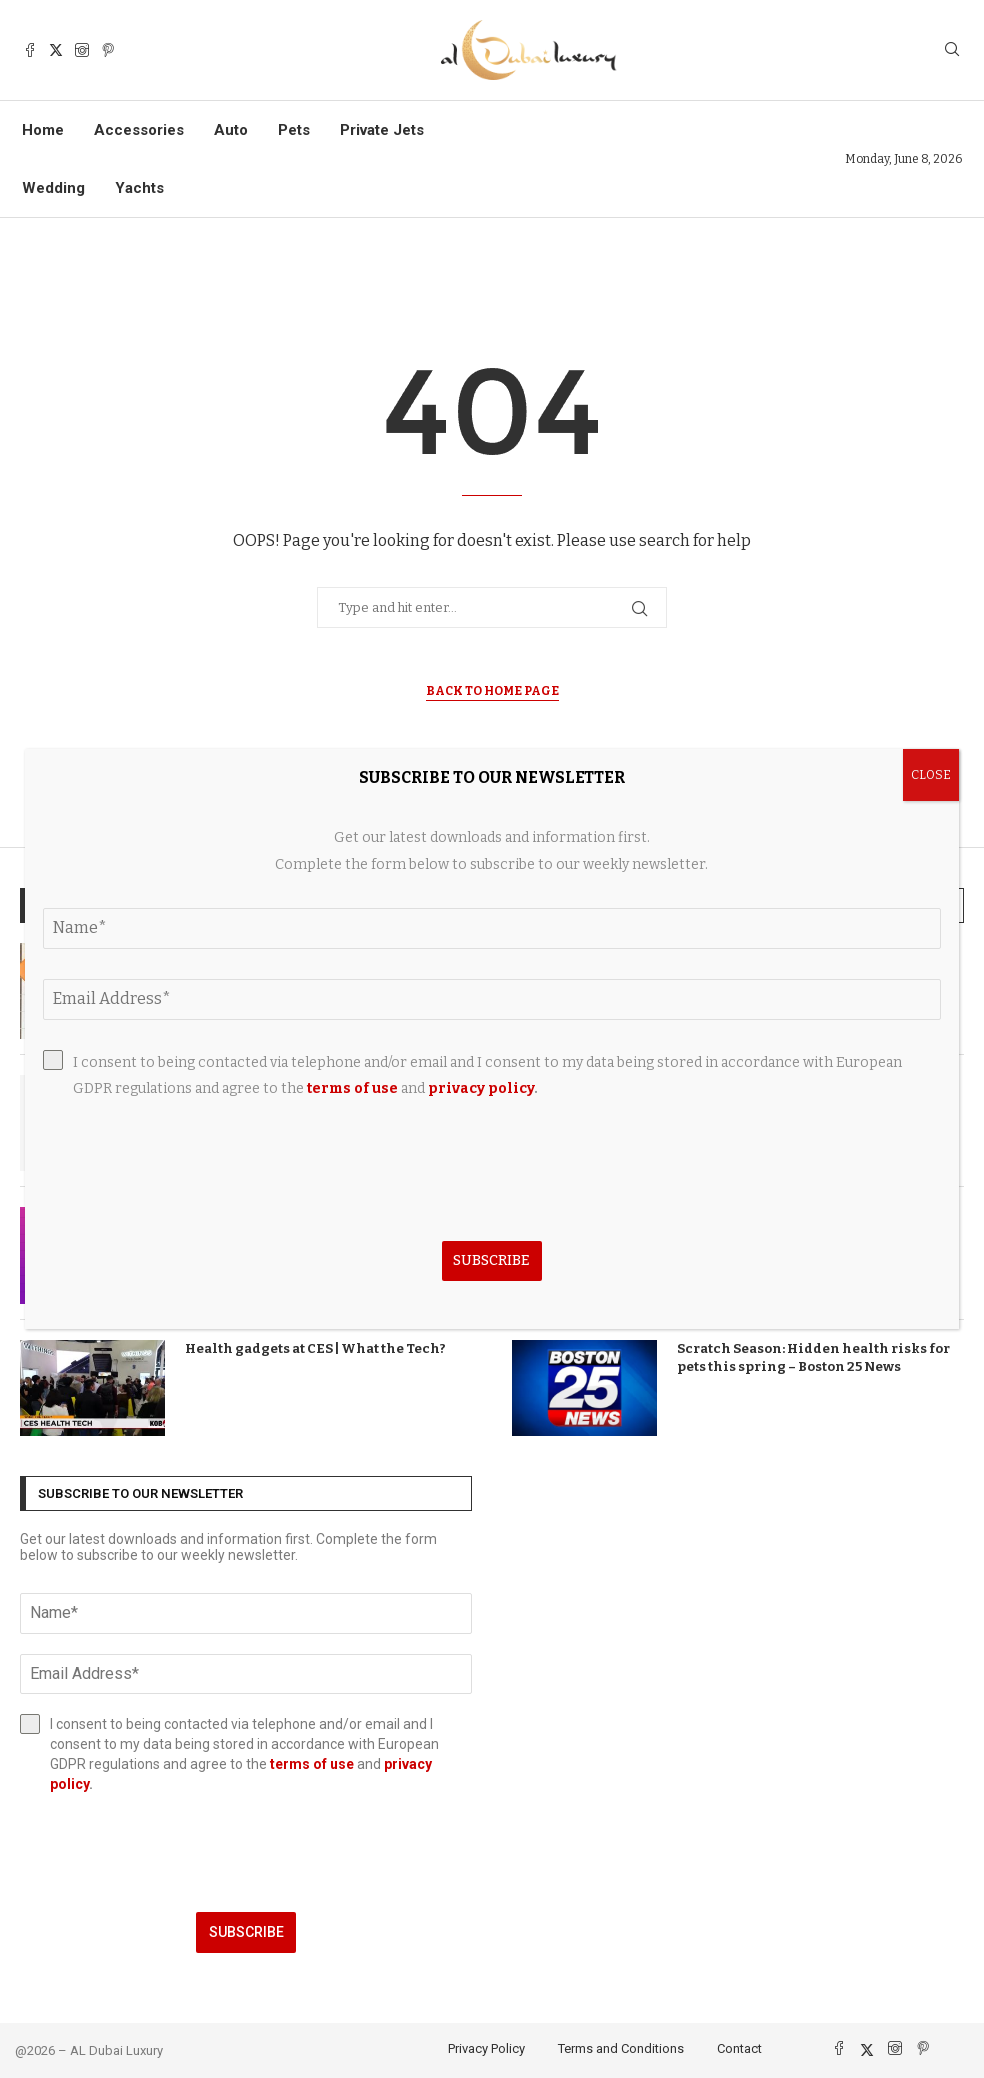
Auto (231, 130)
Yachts (139, 188)
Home (43, 130)
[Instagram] (82, 50)
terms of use (312, 1764)
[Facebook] (30, 50)
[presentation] (246, 1853)
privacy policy (481, 1088)
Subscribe (246, 1932)
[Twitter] (56, 50)
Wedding (53, 188)
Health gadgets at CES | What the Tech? (315, 1348)
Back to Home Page (492, 691)
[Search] (952, 50)
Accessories (139, 130)
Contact (739, 2048)
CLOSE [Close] (931, 775)
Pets (294, 130)
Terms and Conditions (621, 2048)
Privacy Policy (486, 2048)
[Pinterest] (108, 50)
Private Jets (382, 130)
